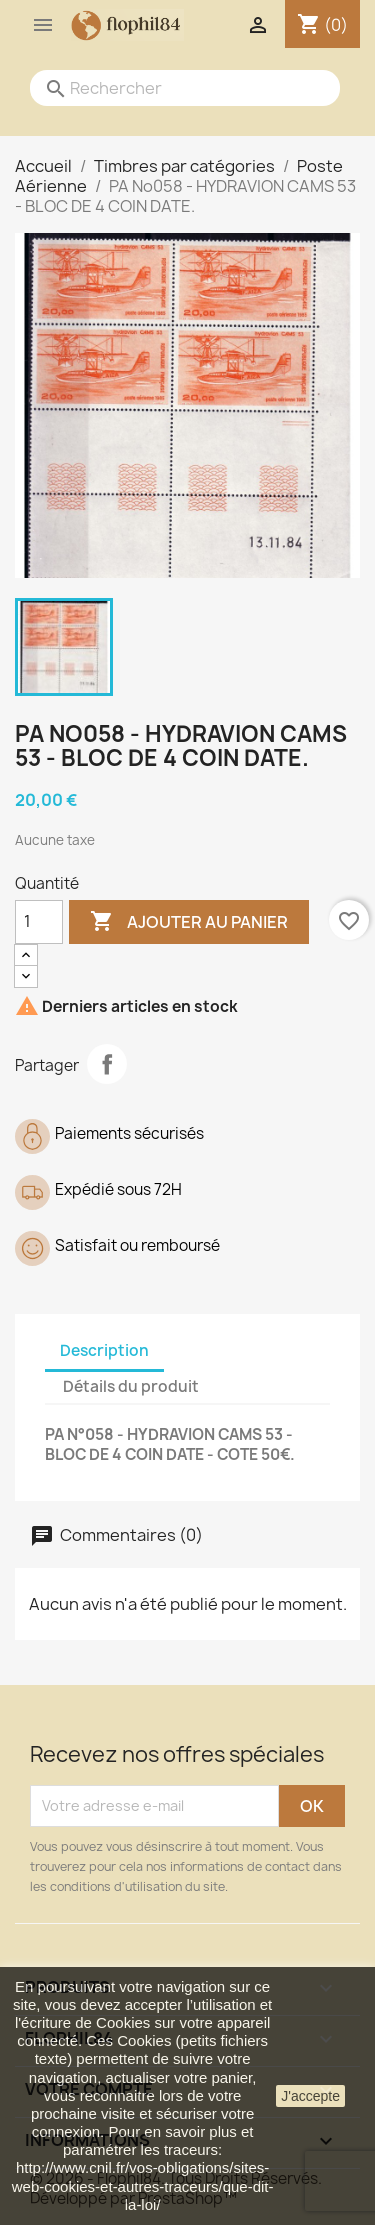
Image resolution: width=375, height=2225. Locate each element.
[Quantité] (39, 922)
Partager (107, 1064)
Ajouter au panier (189, 922)
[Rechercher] (165, 88)
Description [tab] (104, 1350)
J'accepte (310, 2096)
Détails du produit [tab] (131, 1386)
